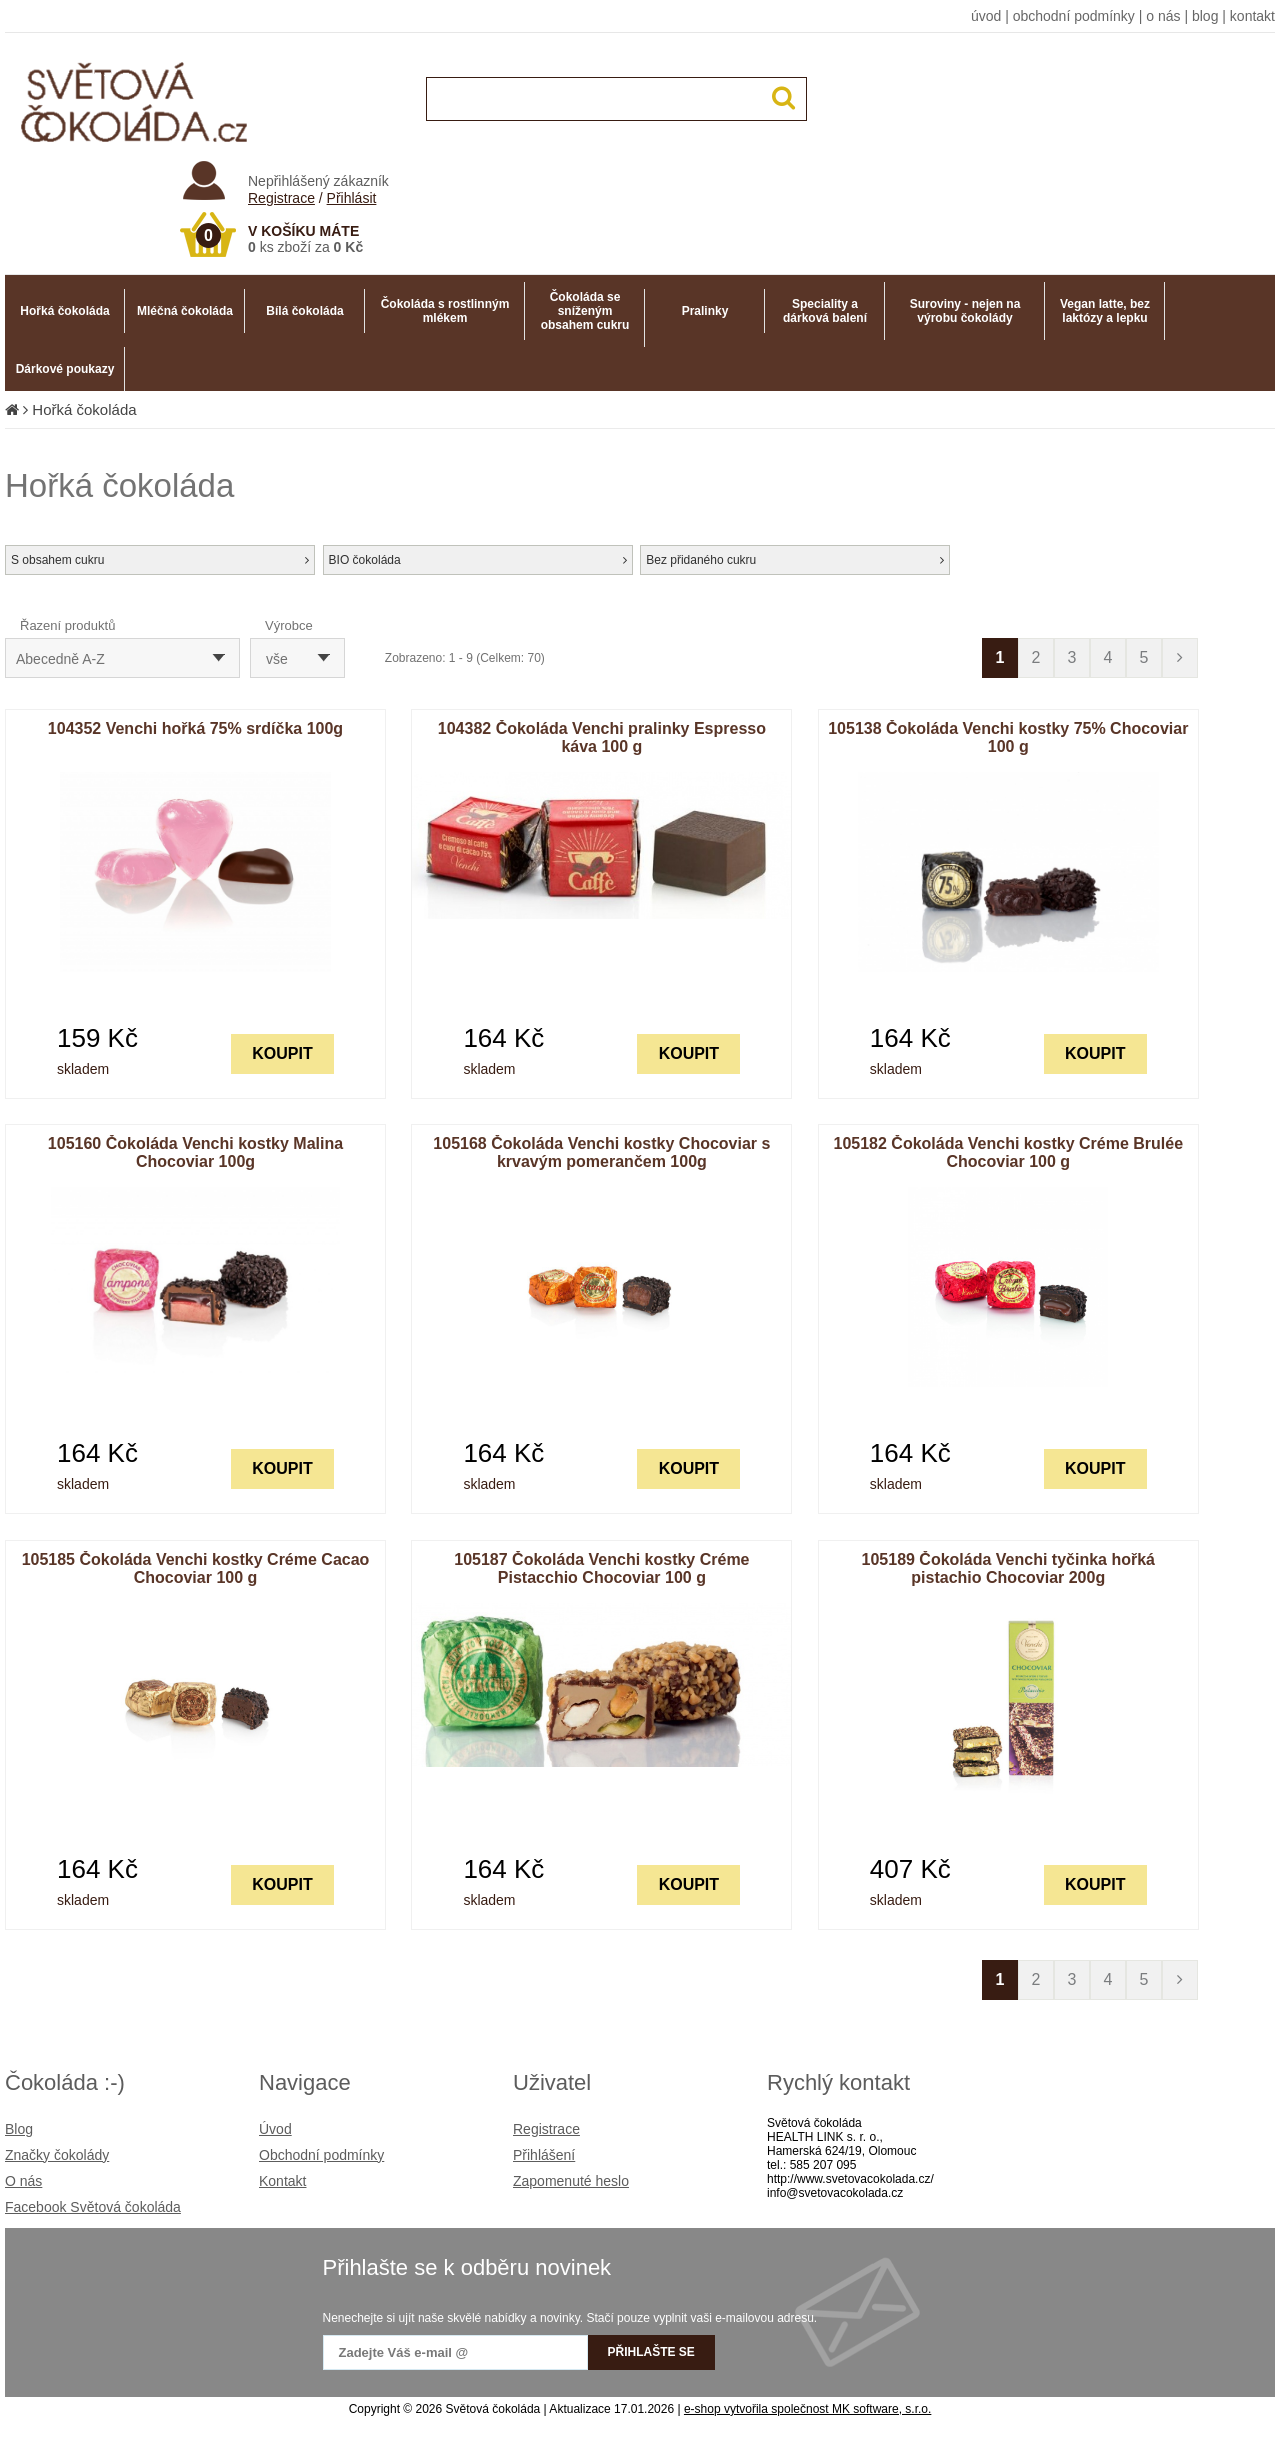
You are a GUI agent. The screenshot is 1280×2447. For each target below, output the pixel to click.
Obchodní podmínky (321, 2155)
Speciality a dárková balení (825, 311)
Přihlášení (544, 2155)
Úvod (275, 2129)
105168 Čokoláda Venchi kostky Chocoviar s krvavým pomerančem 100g (601, 1152)
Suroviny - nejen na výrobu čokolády (965, 311)
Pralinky (705, 311)
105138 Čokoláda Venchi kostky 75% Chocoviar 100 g (1008, 737)
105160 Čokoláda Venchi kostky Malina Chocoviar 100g (195, 1152)
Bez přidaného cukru (795, 560)
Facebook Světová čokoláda (93, 2207)
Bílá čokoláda (304, 311)
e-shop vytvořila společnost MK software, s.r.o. (807, 2409)
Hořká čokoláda (64, 311)
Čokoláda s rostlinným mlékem (445, 311)
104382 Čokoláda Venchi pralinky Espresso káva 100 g (602, 737)
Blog (19, 2129)
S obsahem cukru (160, 560)
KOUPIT (282, 1053)
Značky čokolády (57, 2155)
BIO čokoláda (478, 560)
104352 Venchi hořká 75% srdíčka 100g (195, 728)
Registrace (281, 198)
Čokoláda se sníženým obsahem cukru (585, 311)
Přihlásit (352, 198)
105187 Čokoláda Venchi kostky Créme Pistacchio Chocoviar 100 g (601, 1568)
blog (1205, 16)
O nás (23, 2181)
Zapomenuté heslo (571, 2181)
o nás (1163, 16)
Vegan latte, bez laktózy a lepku (1105, 311)
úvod (986, 16)
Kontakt (282, 2181)
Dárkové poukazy (65, 369)
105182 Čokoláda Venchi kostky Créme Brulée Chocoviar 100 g (1009, 1152)
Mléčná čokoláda (185, 311)
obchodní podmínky (1074, 16)
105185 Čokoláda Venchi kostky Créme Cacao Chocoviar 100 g (196, 1568)
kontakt (1252, 16)
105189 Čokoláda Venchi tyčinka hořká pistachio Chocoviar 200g (1008, 1568)
